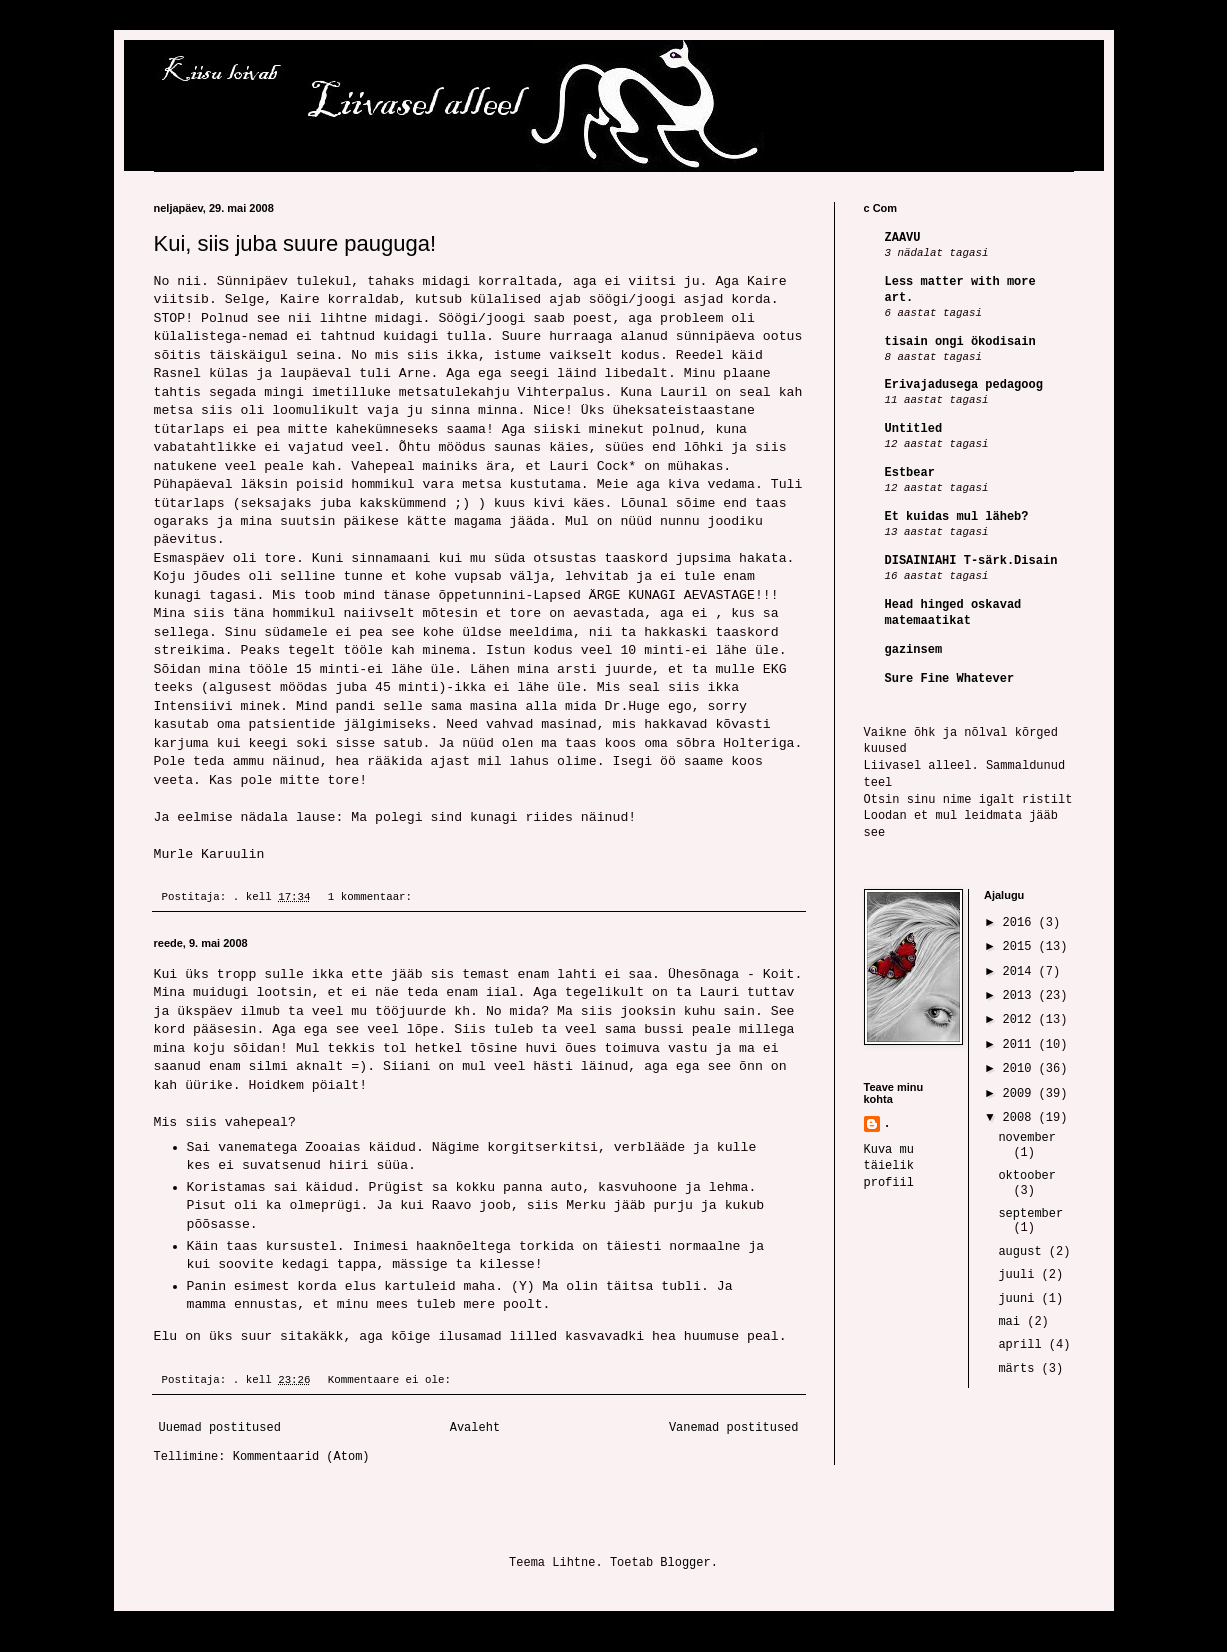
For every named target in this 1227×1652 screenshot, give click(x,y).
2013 (1021, 996)
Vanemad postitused (734, 1428)
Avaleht (475, 1428)
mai (1012, 1322)
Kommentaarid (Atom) (301, 1457)
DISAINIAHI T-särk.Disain (971, 561)
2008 (1021, 1118)
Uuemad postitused (220, 1428)
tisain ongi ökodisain (960, 342)
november (1027, 1138)
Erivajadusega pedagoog (964, 385)
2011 (1021, 1045)
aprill (1023, 1345)
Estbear (910, 473)
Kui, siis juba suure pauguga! (295, 243)
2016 (1021, 923)
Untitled (914, 429)
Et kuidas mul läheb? (957, 517)
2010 (1021, 1069)
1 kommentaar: (373, 897)
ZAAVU (903, 238)
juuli (1019, 1275)
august (1023, 1252)
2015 (1021, 947)
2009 (1021, 1094)
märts (1019, 1369)
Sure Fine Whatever (950, 679)
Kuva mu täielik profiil (889, 1167)
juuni (1019, 1299)
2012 (1021, 1020)
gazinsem (914, 650)
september (1030, 1214)
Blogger (685, 1563)
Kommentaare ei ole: (393, 1380)
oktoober (1027, 1176)
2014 (1021, 972)
